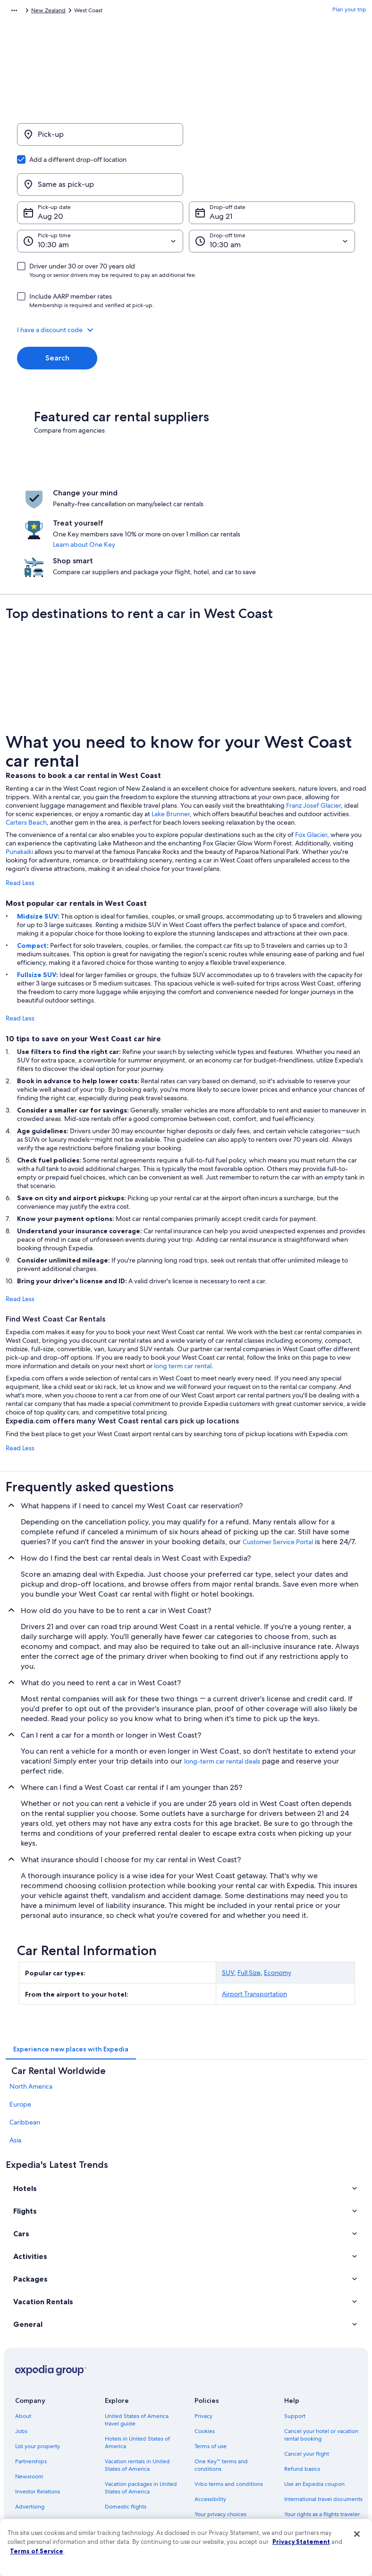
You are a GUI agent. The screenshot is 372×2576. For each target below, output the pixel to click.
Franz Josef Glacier (313, 733)
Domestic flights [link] (125, 2435)
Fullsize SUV (36, 903)
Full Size (249, 1901)
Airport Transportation (254, 1922)
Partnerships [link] (31, 2389)
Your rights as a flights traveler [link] (322, 2442)
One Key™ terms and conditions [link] (221, 2393)
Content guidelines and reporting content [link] (224, 2461)
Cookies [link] (204, 2359)
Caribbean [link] (24, 2050)
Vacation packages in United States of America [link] (141, 2416)
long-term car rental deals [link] (222, 1689)
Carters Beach (26, 750)
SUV (228, 1901)
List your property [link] (37, 2374)
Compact (32, 874)
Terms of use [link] (210, 2374)
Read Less (20, 811)
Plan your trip (349, 12)
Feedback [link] (28, 2465)
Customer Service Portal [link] (278, 1470)
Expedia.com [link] (22, 12)
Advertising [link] (29, 2435)
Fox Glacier (311, 763)
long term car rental (182, 1294)
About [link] (23, 2344)
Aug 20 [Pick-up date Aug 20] (50, 171)
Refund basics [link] (302, 2397)
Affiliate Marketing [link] (38, 2450)
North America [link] (30, 2014)
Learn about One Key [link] (198, 498)
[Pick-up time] (100, 195)
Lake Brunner (171, 742)
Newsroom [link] (29, 2405)
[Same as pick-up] (272, 139)
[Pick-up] (100, 139)
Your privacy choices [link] (220, 2442)
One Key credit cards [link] (132, 2503)
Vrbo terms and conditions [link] (228, 2412)
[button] (186, 284)
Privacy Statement (301, 2541)
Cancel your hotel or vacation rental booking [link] (321, 2363)
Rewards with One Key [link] (134, 2488)
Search (57, 312)
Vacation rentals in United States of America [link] (137, 2393)
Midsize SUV (37, 844)
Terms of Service (36, 2551)
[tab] (71, 1977)
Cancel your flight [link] (306, 2382)
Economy (277, 1901)
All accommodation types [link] (137, 2472)
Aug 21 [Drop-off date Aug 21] (221, 171)
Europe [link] (20, 2032)
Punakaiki (19, 780)
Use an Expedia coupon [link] (314, 2412)
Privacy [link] (203, 2344)
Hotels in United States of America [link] (137, 2370)
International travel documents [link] (323, 2427)
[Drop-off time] (272, 195)
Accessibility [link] (210, 2427)
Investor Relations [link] (37, 2420)
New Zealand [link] (99, 12)
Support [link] (294, 2344)
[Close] (357, 2534)
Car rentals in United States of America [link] (142, 2453)
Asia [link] (15, 2068)
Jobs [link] (21, 2359)
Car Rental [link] (61, 12)
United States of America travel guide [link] (137, 2348)
